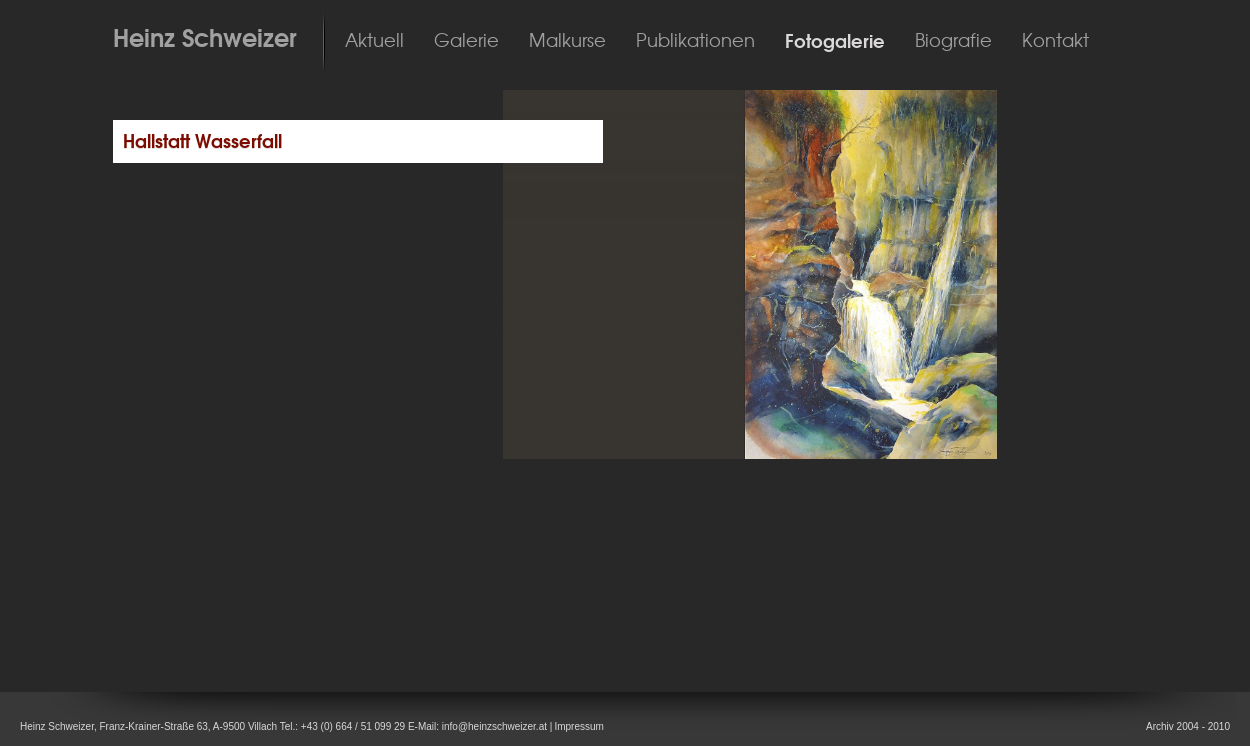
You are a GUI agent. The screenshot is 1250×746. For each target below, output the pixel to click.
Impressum (578, 726)
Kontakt (1055, 41)
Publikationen (695, 41)
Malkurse (567, 41)
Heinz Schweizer (205, 38)
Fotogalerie (835, 41)
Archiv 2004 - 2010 (1188, 726)
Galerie (466, 41)
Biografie (953, 41)
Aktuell (374, 41)
